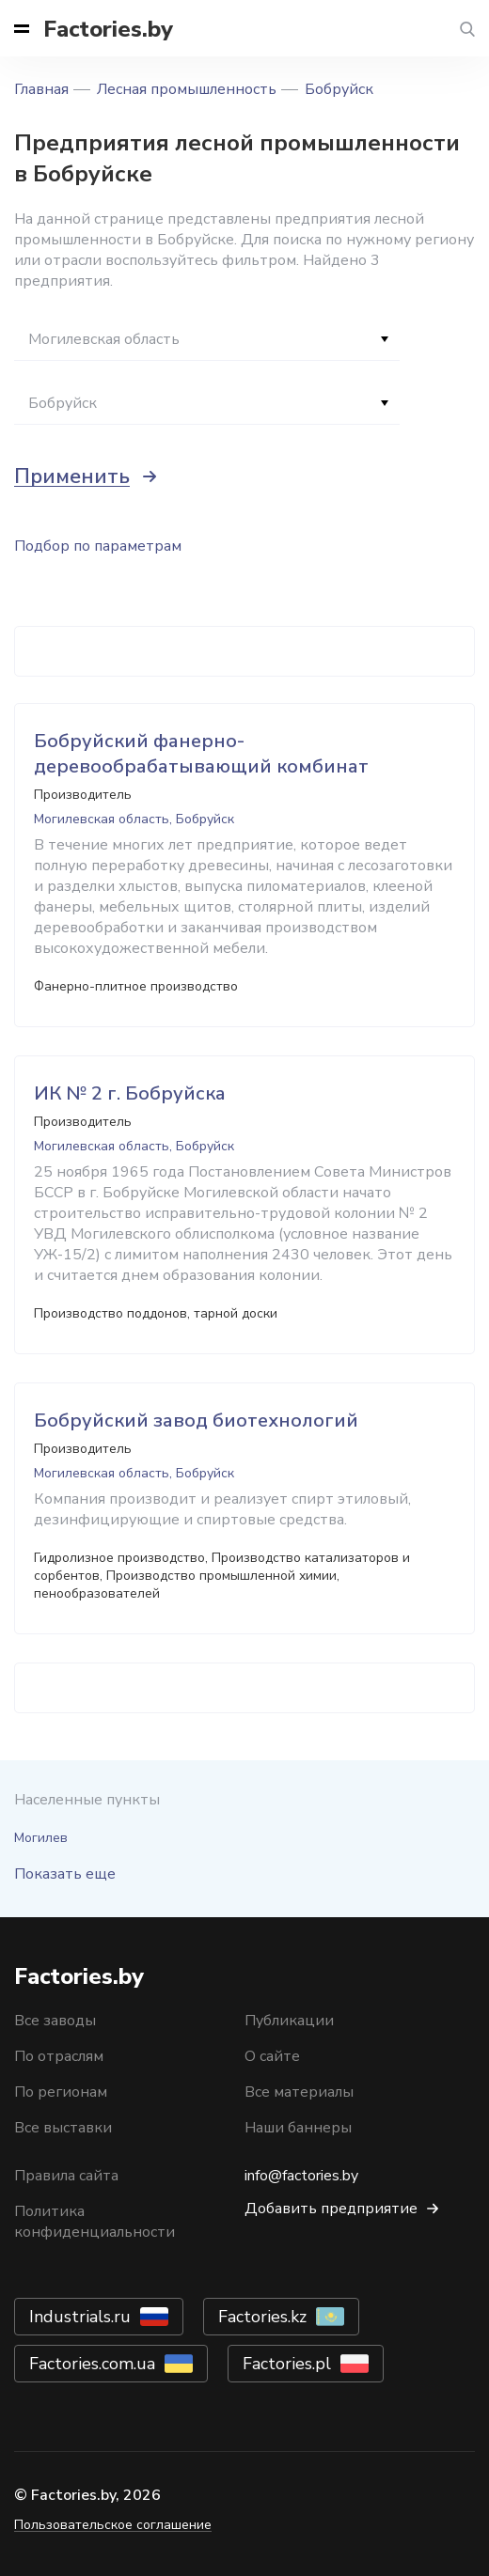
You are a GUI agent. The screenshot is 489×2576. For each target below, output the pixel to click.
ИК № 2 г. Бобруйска (130, 1093)
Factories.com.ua (92, 2363)
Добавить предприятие (331, 2208)
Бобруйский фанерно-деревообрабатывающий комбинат (201, 753)
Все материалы (299, 2092)
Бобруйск (339, 89)
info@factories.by (301, 2175)
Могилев (41, 1838)
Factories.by (108, 29)
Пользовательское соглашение (113, 2525)
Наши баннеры (298, 2127)
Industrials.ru (80, 2316)
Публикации (289, 2020)
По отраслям (58, 2056)
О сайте (272, 2056)
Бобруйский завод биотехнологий (196, 1420)
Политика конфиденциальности (94, 2221)
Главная (41, 89)
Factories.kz (262, 2316)
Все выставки (63, 2127)
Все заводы (55, 2020)
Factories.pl (287, 2363)
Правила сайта (66, 2175)
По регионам (60, 2092)
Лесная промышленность (186, 89)
